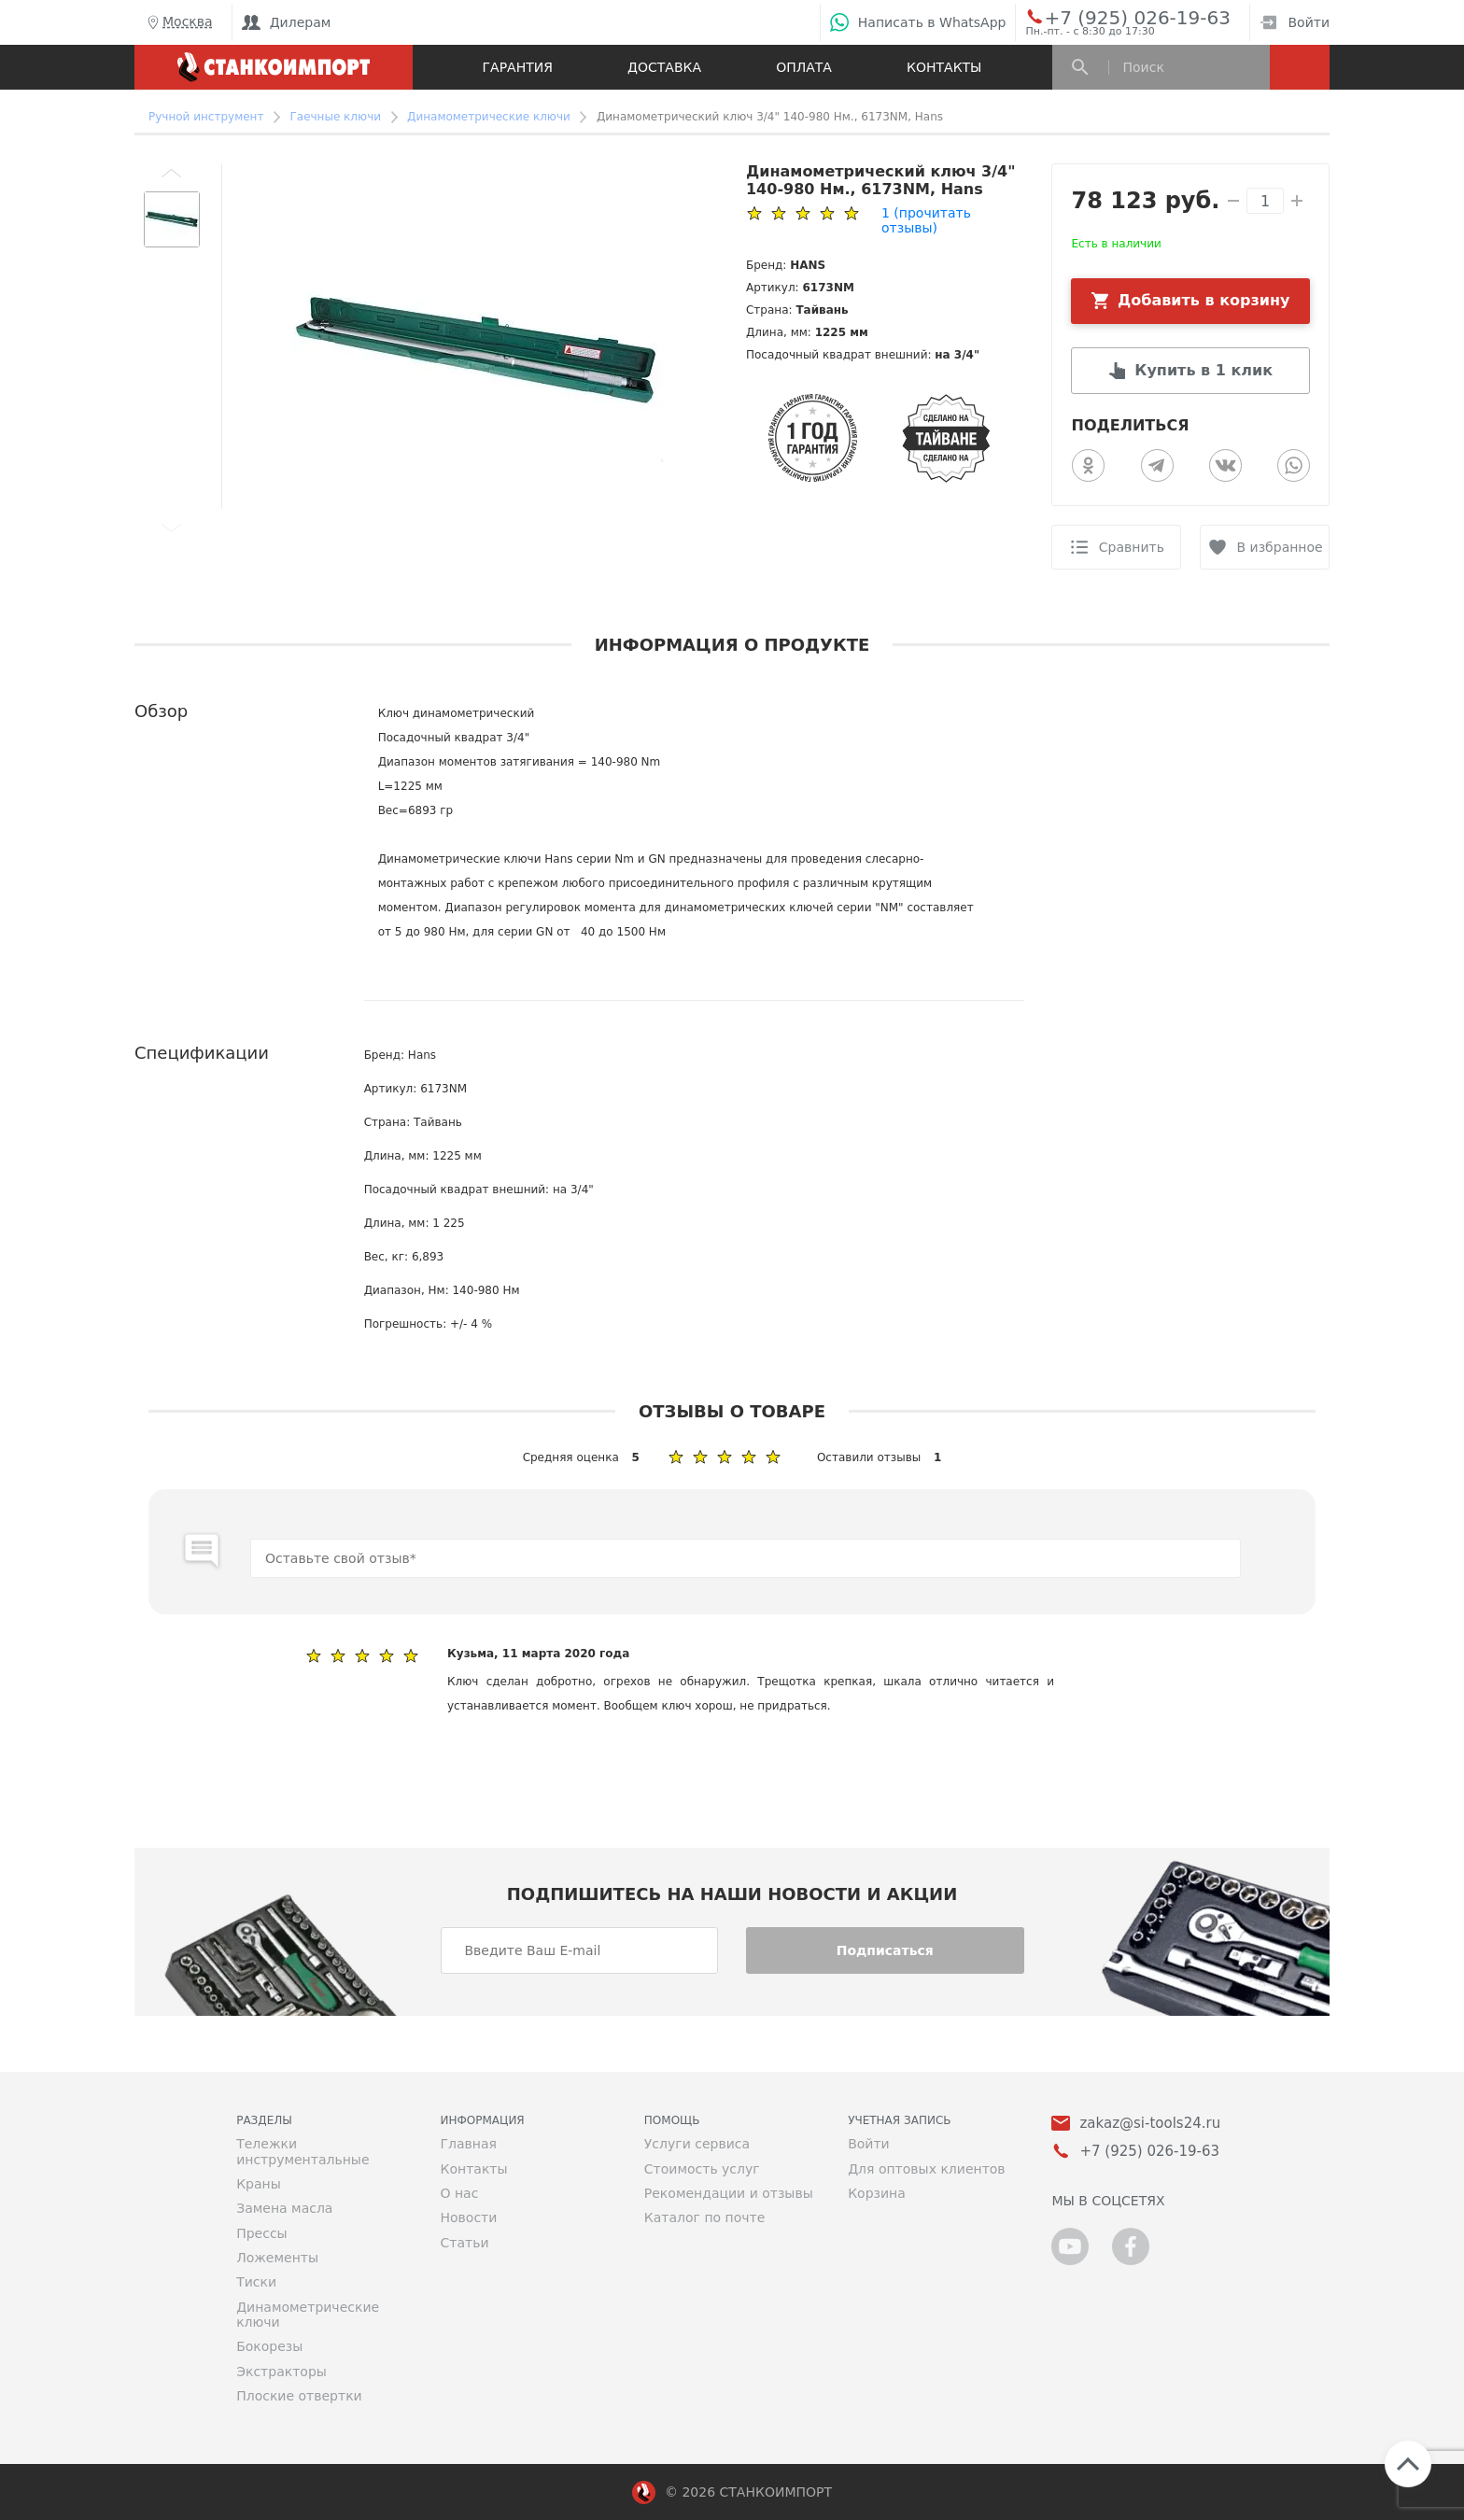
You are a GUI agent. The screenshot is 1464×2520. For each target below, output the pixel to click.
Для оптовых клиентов (926, 2168)
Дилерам (286, 22)
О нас (459, 2193)
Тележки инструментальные (302, 2151)
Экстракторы (281, 2371)
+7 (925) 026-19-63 (1116, 16)
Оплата (804, 67)
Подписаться (885, 1950)
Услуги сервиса (697, 2143)
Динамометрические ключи (307, 2315)
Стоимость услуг (702, 2168)
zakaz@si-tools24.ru (1149, 2124)
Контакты (944, 67)
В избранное (1280, 547)
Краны (258, 2183)
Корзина (877, 2193)
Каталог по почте (705, 2217)
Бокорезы (269, 2346)
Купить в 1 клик (1203, 370)
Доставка (664, 67)
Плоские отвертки (299, 2395)
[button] (172, 172)
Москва (178, 22)
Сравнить (1131, 547)
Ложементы (277, 2257)
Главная (468, 2143)
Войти (1295, 22)
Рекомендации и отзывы (728, 2193)
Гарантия (518, 67)
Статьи (464, 2242)
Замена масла (284, 2208)
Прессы (261, 2233)
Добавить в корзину (1204, 300)
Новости (468, 2217)
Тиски (256, 2281)
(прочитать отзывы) (926, 220)
